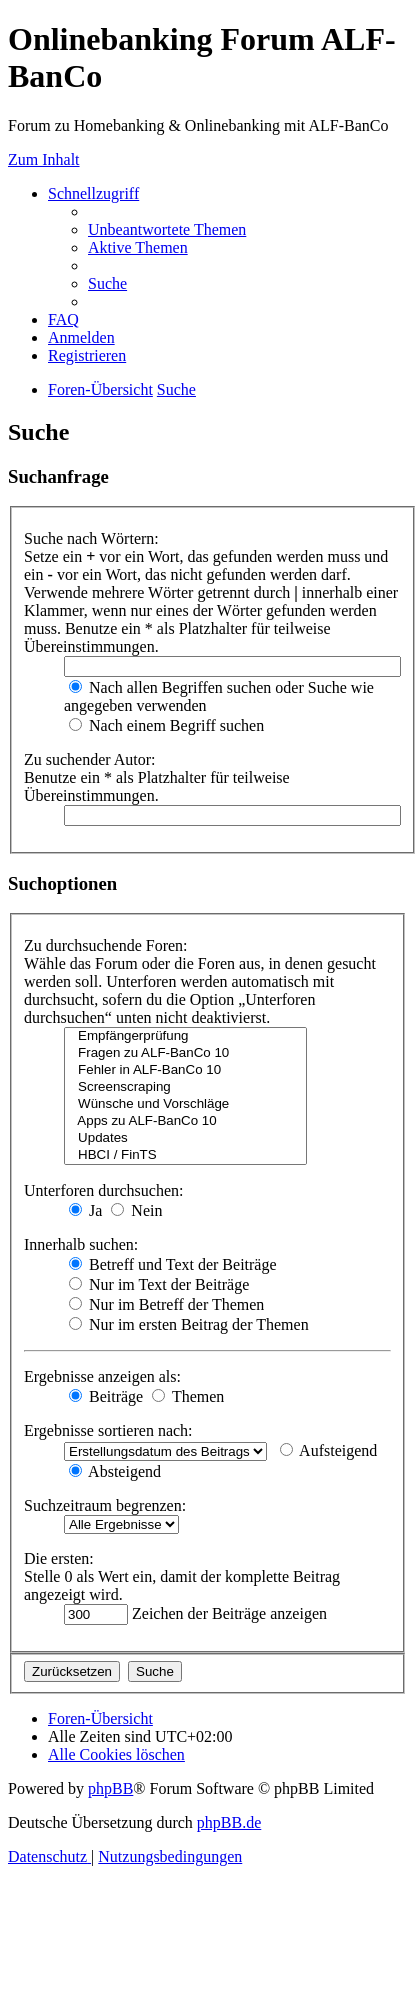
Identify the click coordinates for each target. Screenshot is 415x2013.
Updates (185, 1138)
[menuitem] (167, 229)
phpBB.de (229, 1822)
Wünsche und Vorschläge (185, 1104)
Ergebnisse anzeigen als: (102, 1376)
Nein (136, 1210)
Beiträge (106, 1396)
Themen (188, 1396)
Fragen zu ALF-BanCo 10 (185, 1053)
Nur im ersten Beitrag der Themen (189, 1324)
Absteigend (115, 1471)
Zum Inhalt (44, 159)
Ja (85, 1210)
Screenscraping (185, 1087)
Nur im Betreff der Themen (166, 1304)
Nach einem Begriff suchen (166, 725)
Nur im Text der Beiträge (159, 1284)
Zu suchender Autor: (90, 759)
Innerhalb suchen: (81, 1244)
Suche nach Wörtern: (91, 538)
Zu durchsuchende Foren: (106, 945)
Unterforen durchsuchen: (104, 1190)
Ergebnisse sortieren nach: (108, 1430)
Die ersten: (59, 1558)
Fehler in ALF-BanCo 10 (185, 1070)
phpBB (110, 1788)
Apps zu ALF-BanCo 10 (185, 1121)
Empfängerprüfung (185, 1036)
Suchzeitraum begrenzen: (105, 1505)
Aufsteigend (328, 1450)
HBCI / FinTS (185, 1155)
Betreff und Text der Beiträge (173, 1264)
